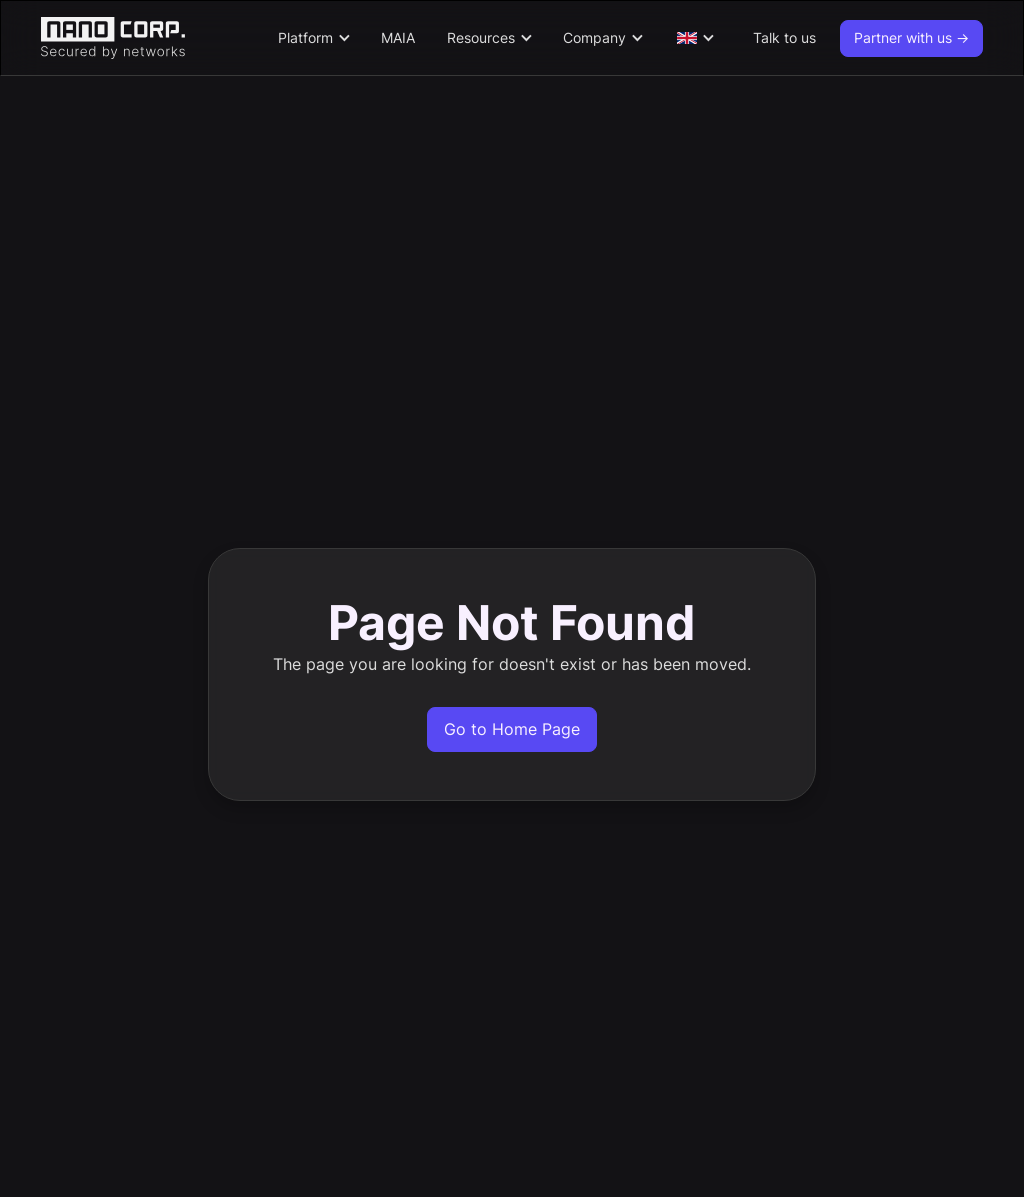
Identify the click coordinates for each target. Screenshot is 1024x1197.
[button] (313, 38)
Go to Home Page (512, 729)
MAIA (398, 37)
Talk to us (784, 37)
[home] (149, 38)
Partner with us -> (911, 37)
